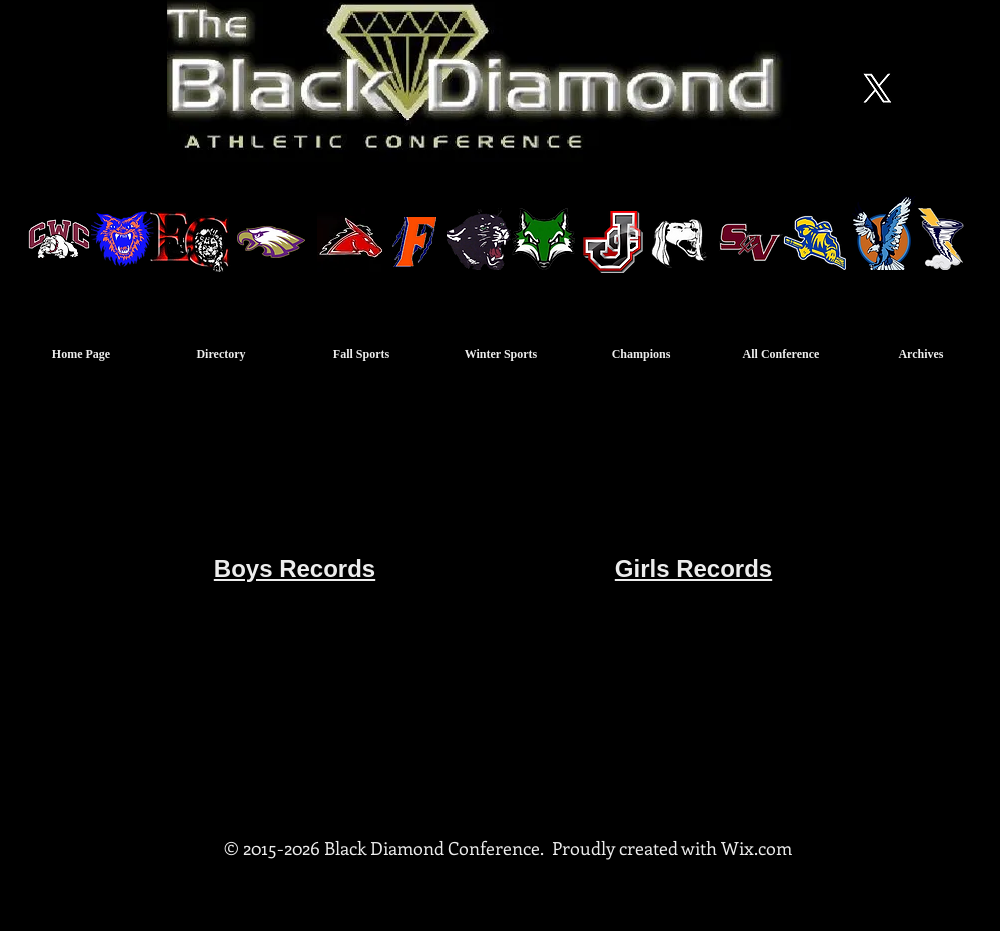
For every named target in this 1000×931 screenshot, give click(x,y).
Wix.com (756, 848)
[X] (877, 88)
